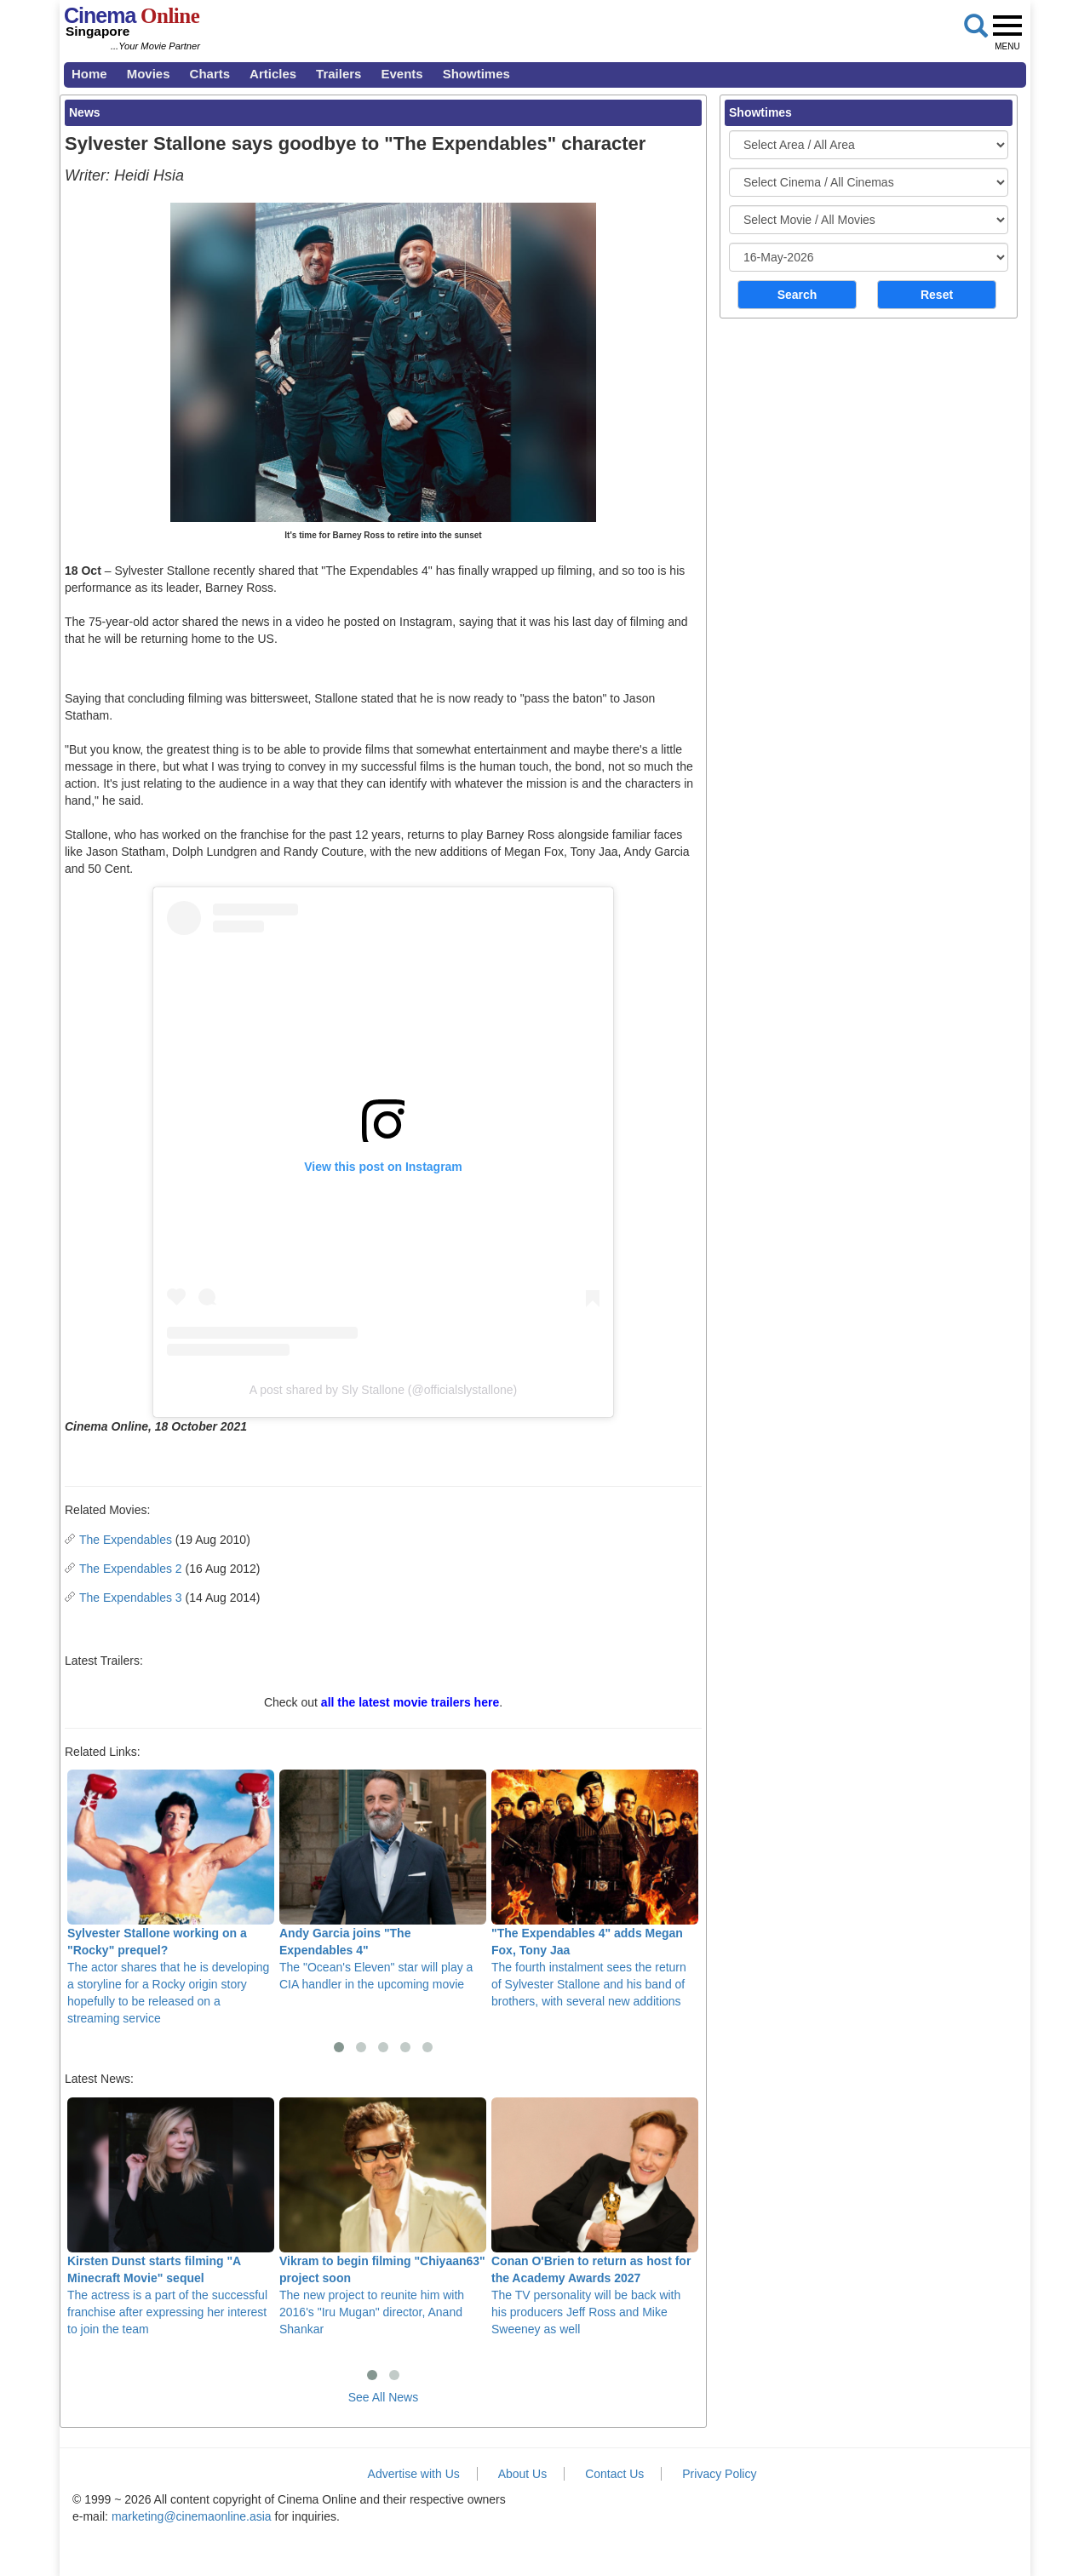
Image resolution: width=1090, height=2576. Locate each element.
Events (401, 73)
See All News (383, 2397)
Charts (210, 73)
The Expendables (125, 1539)
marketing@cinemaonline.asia (192, 2516)
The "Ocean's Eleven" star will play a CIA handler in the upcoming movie (382, 1880)
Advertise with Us (414, 2474)
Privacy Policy (719, 2474)
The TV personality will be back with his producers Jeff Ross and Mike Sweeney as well (594, 2216)
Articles (273, 73)
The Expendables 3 (130, 1597)
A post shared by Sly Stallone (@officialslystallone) (383, 1390)
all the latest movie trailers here (410, 1702)
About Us (523, 2474)
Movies (148, 73)
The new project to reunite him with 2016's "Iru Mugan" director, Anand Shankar (382, 2216)
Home (89, 73)
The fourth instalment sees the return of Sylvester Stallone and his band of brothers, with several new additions (594, 1889)
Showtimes (476, 73)
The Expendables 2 (130, 1568)
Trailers (338, 73)
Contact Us (614, 2474)
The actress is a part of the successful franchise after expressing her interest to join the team (170, 2216)
